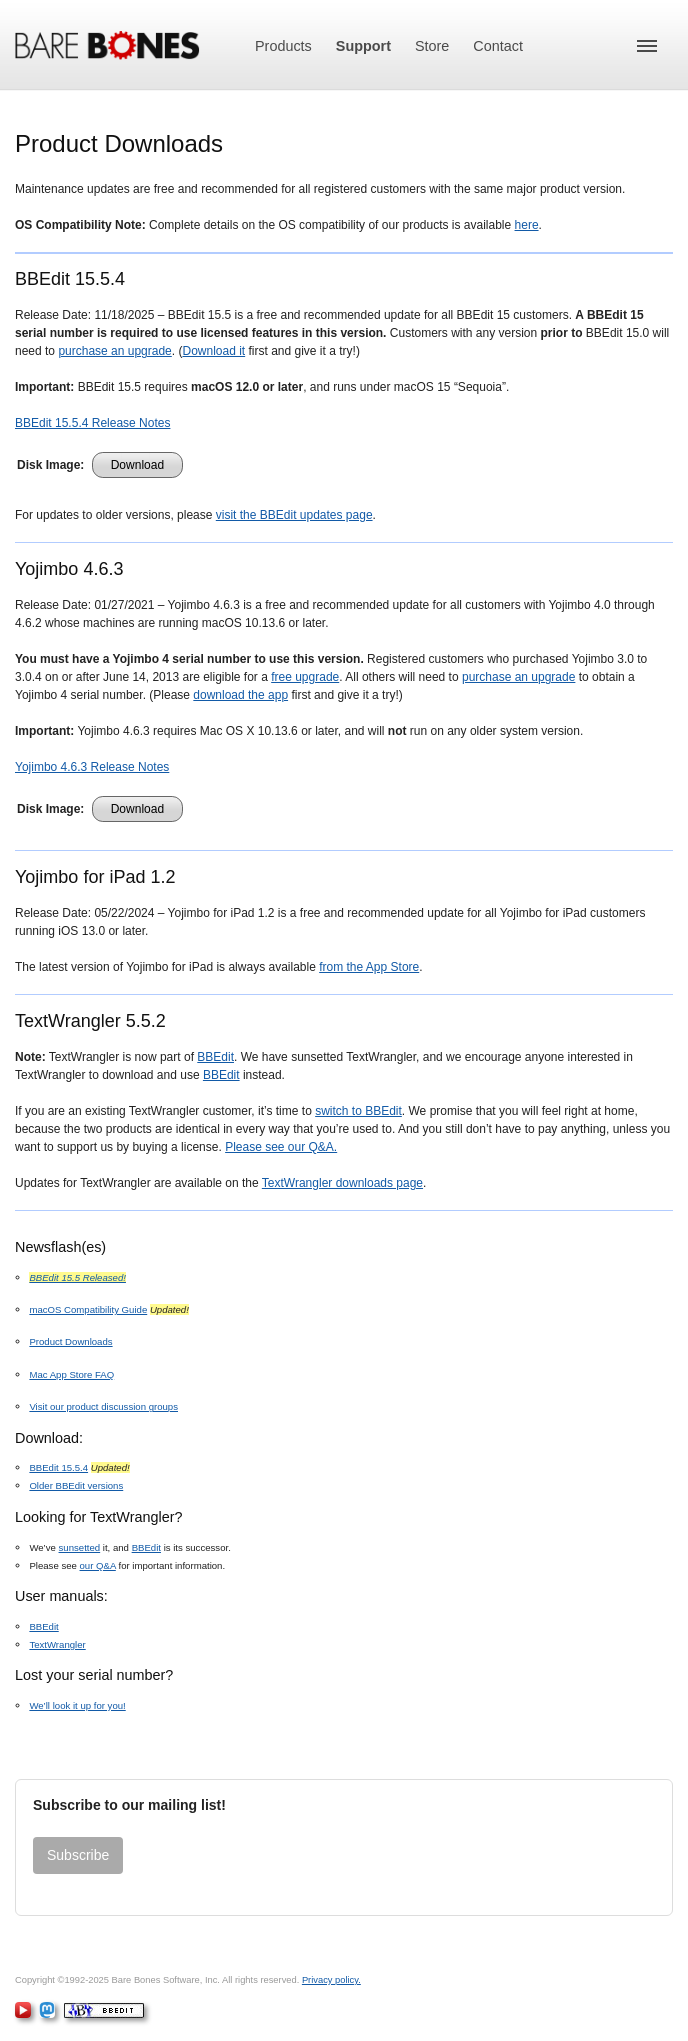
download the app (240, 695)
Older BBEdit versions (76, 1485)
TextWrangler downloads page (342, 1183)
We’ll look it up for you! (77, 1705)
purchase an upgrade (114, 351)
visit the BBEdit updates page (294, 515)
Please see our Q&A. (281, 1147)
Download (137, 465)
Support (363, 46)
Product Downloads (70, 1341)
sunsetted (80, 1547)
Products (283, 46)
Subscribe (78, 1855)
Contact (498, 46)
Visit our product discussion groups (103, 1406)
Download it (213, 351)
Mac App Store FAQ (71, 1374)
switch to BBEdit (358, 1111)
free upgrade (305, 677)
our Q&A (98, 1565)
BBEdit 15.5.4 (58, 1467)
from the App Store (369, 967)
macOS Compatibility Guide (88, 1309)
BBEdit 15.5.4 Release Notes (92, 423)
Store (432, 46)
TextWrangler (57, 1644)
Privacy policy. (331, 1980)
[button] (647, 46)
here (527, 225)
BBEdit (215, 1057)
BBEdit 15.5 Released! (77, 1277)
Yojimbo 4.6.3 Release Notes (92, 767)
